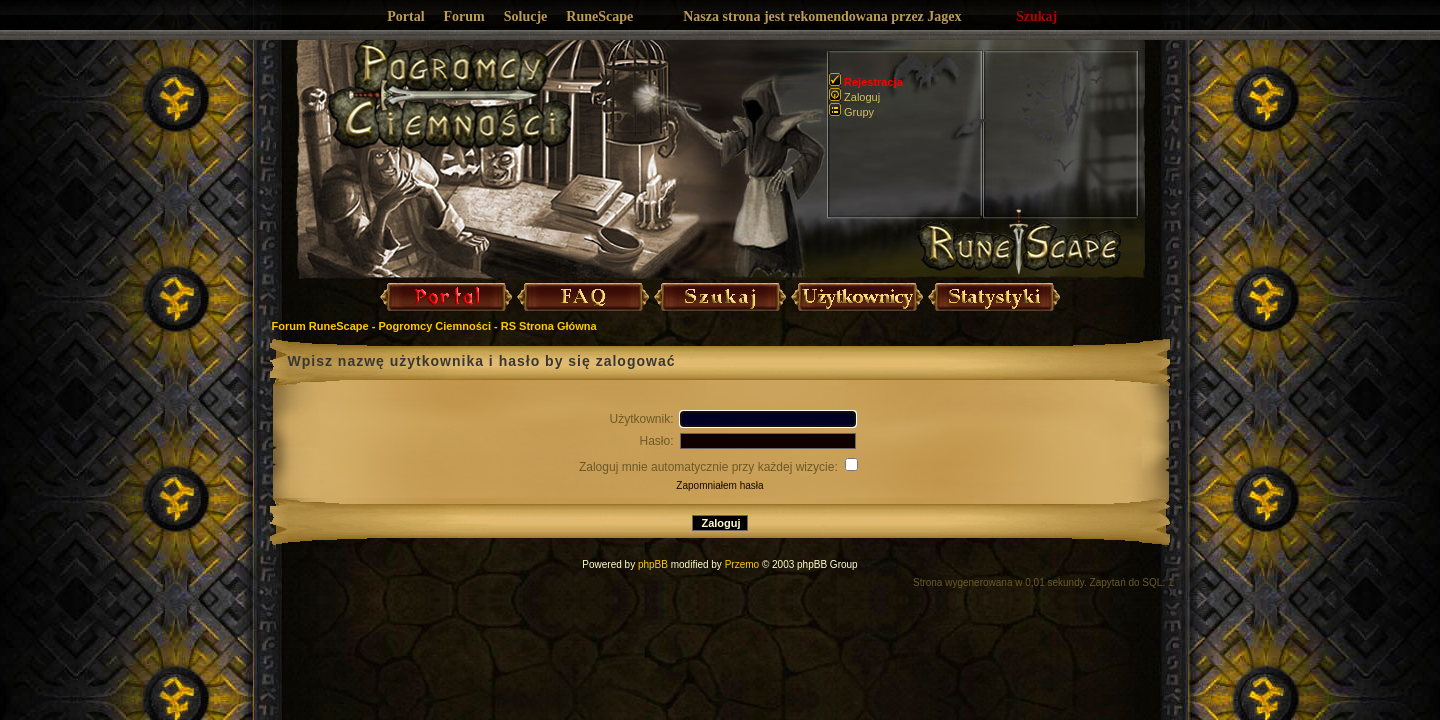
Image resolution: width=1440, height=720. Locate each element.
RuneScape (599, 16)
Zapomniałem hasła (719, 485)
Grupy (851, 112)
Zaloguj (854, 97)
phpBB (653, 564)
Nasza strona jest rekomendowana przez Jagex (822, 16)
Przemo (742, 564)
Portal (405, 16)
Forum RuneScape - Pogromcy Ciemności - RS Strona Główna (434, 326)
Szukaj (1036, 16)
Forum (464, 16)
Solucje (526, 16)
